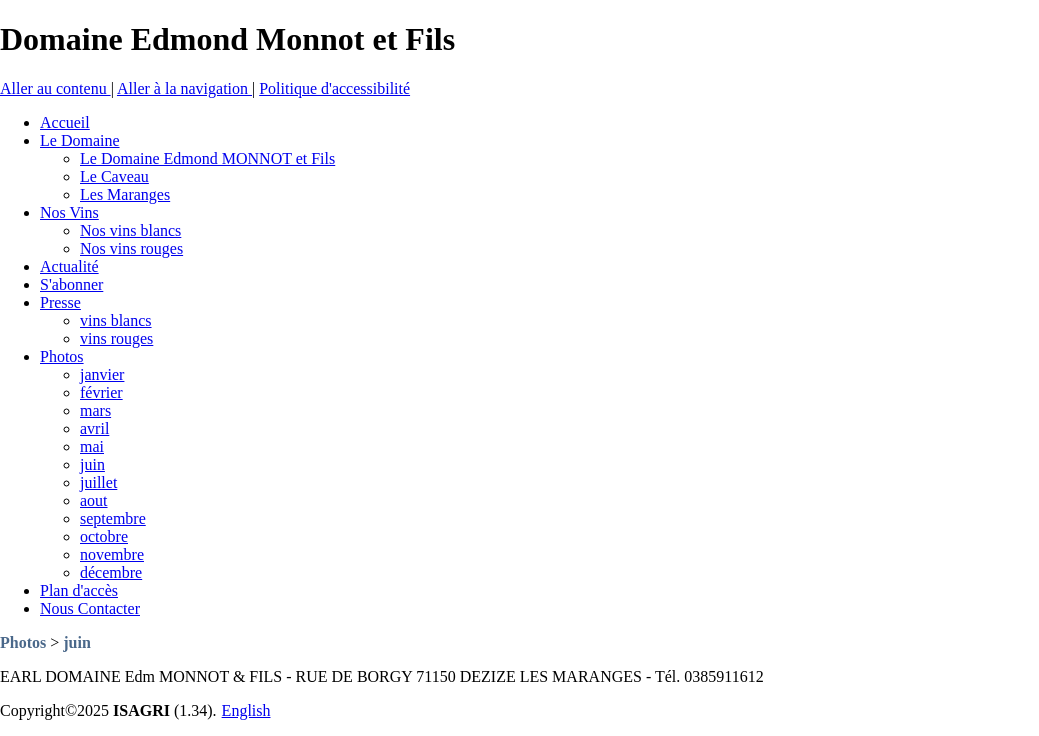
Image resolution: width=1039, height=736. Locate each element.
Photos (23, 642)
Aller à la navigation (184, 88)
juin (77, 642)
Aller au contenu (55, 88)
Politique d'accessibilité (334, 88)
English (246, 710)
